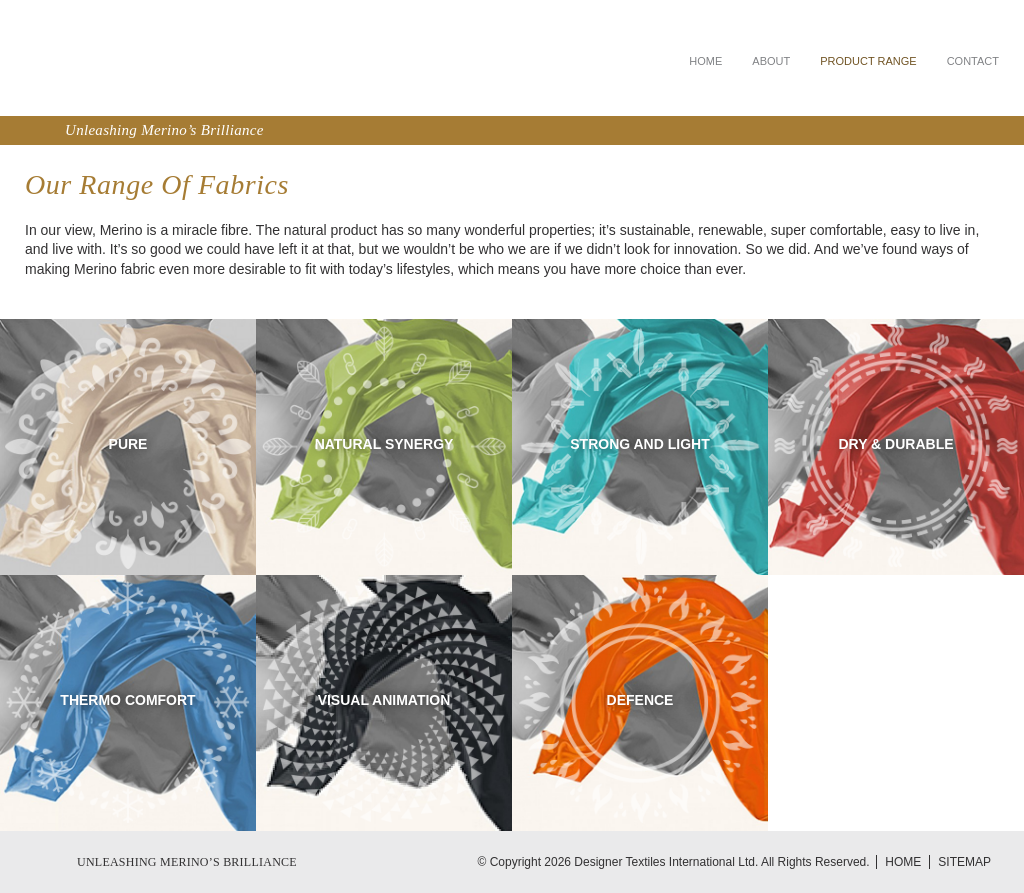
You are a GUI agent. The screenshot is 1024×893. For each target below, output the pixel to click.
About (771, 61)
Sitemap (964, 862)
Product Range (868, 61)
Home (705, 61)
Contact (973, 61)
